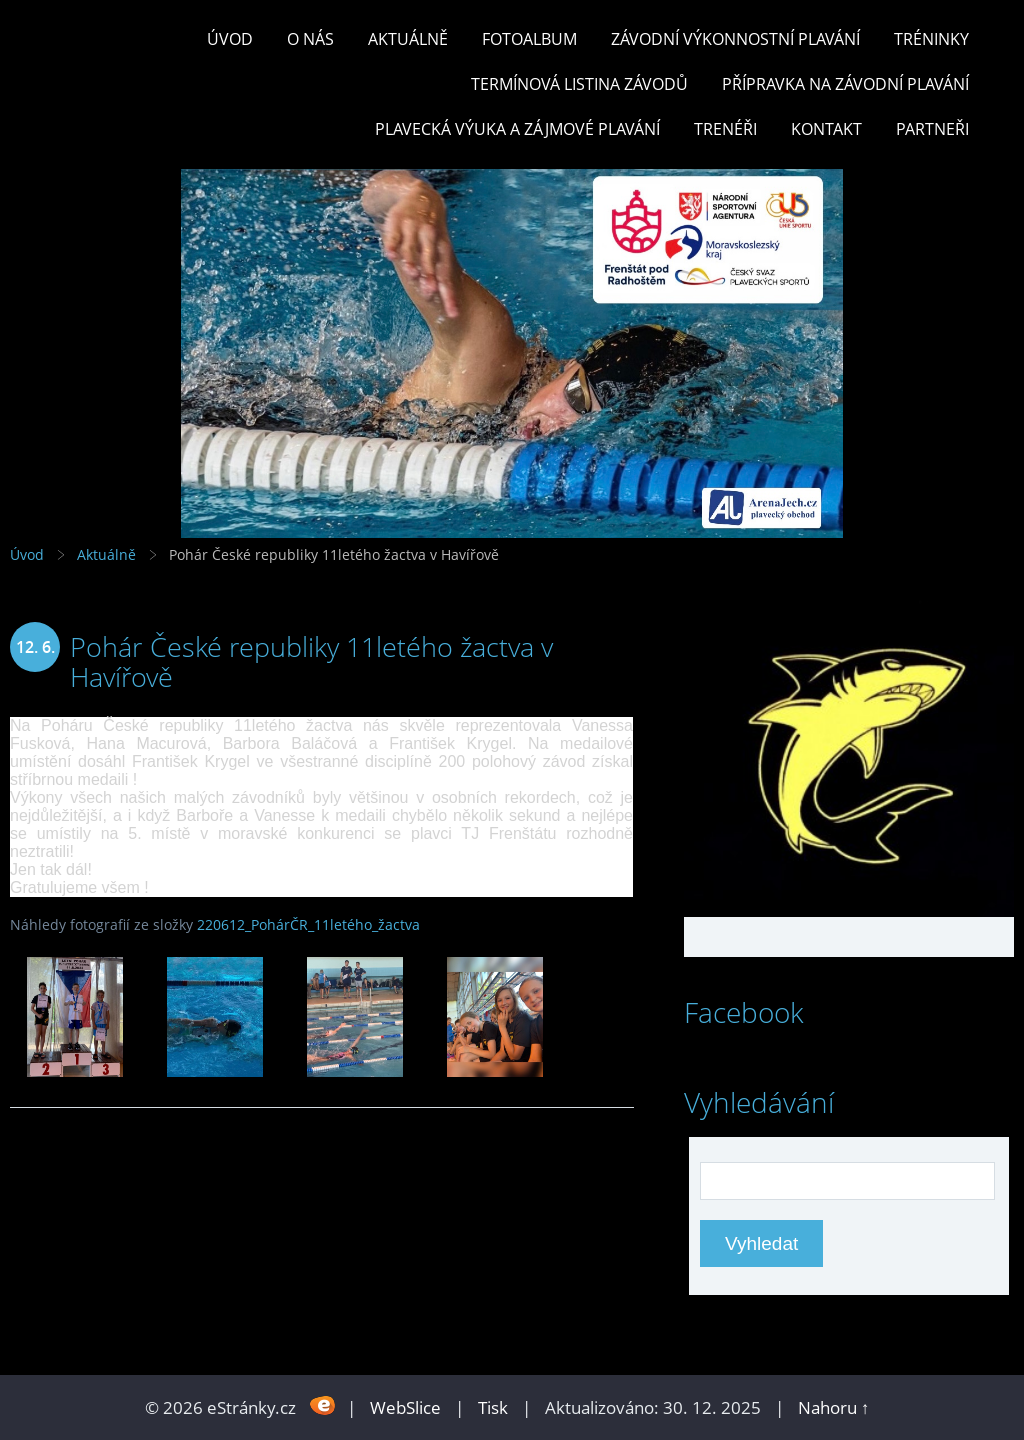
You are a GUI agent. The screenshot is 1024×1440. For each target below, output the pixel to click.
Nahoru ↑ (834, 1407)
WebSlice (405, 1407)
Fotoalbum (529, 39)
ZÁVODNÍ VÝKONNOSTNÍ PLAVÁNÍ (735, 39)
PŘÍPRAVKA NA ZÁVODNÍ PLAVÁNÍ (845, 84)
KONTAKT (826, 129)
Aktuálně (408, 39)
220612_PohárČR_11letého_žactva (308, 924)
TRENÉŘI (725, 129)
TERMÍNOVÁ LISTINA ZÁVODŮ (579, 84)
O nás (310, 39)
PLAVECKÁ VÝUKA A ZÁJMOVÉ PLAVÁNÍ (517, 129)
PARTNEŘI (932, 129)
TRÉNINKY (931, 39)
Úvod (230, 39)
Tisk (493, 1407)
